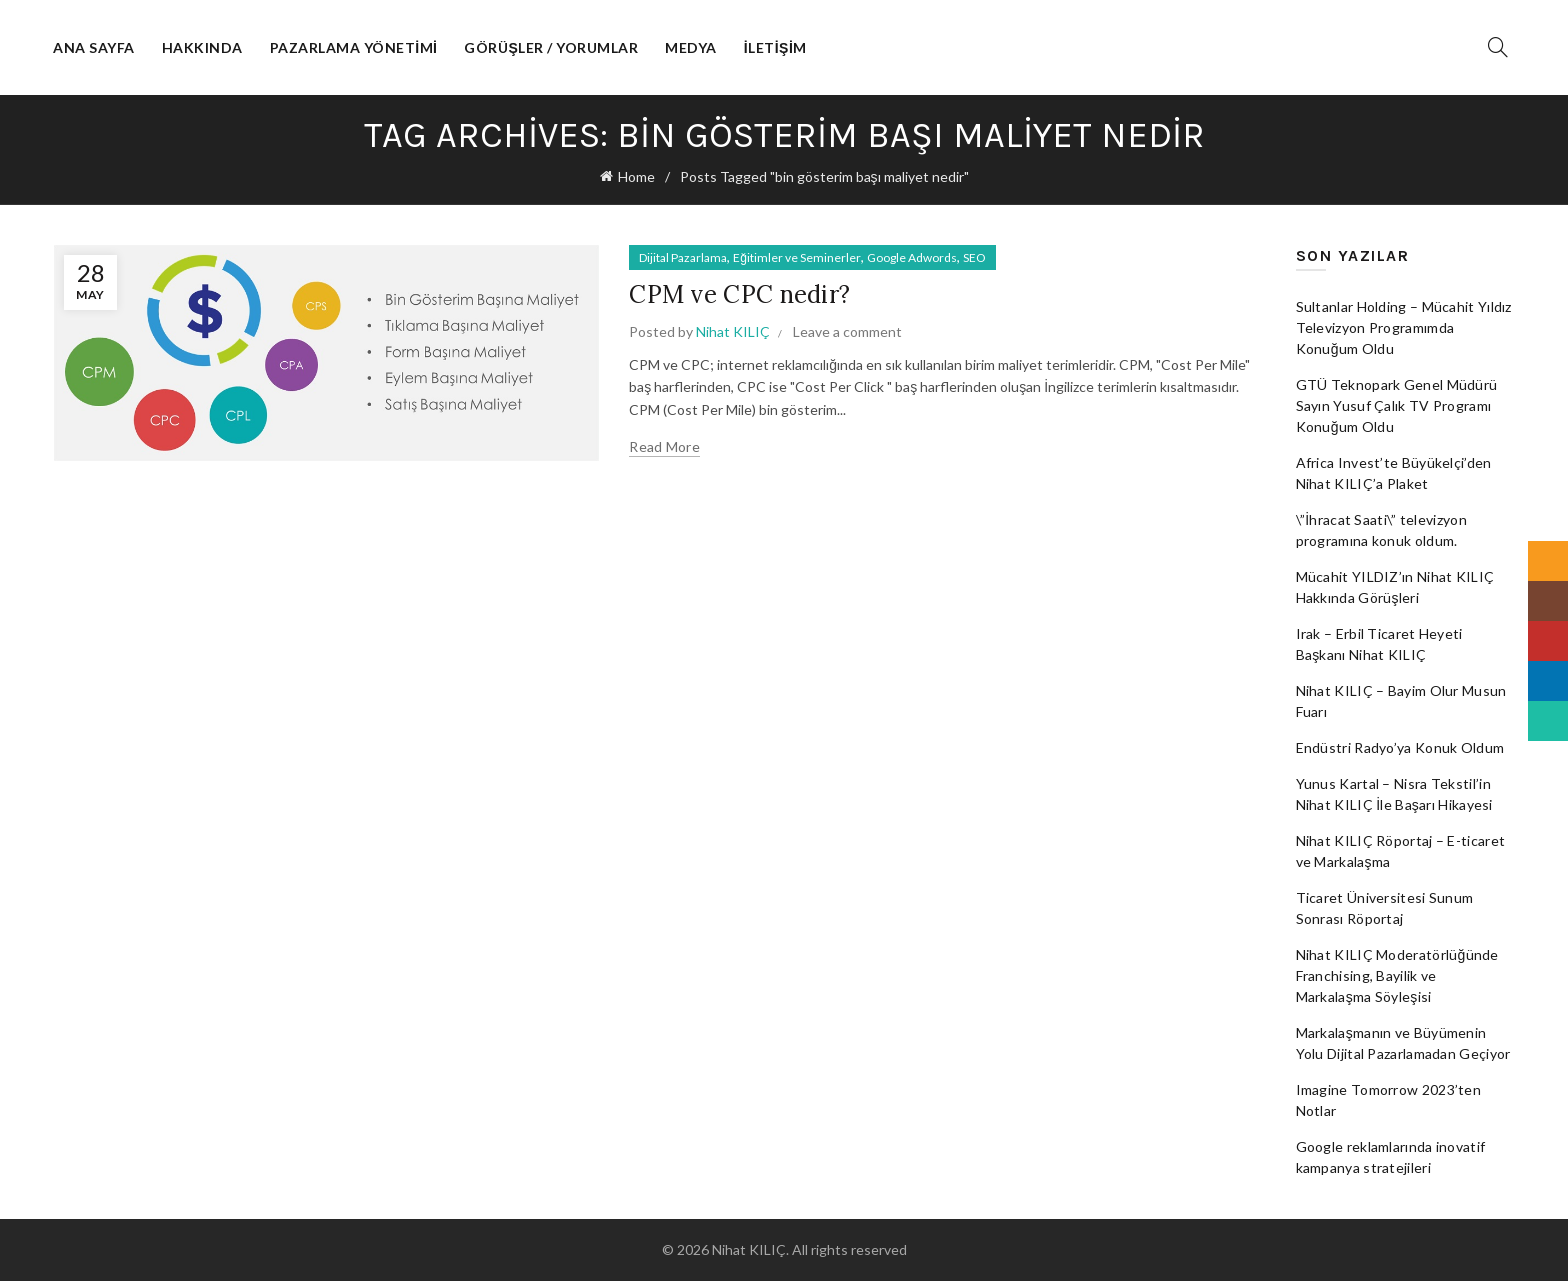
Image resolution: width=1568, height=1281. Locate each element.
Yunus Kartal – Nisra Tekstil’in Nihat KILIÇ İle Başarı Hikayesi (1394, 794)
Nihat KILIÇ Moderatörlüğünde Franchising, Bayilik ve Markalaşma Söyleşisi (1397, 975)
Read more (664, 446)
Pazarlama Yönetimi (354, 47)
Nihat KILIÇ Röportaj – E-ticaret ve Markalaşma (1401, 851)
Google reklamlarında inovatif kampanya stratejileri (1391, 1157)
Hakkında (202, 47)
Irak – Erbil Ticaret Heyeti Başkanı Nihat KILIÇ (1379, 644)
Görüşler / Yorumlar (551, 47)
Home (636, 176)
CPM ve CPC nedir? (739, 294)
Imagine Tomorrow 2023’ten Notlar (1389, 1100)
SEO (974, 257)
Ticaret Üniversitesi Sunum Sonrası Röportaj (1385, 908)
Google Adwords (912, 257)
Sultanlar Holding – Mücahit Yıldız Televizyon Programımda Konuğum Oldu (1404, 327)
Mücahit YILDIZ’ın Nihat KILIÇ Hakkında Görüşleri (1395, 587)
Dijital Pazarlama (683, 257)
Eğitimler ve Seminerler (797, 257)
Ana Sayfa (94, 47)
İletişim (775, 47)
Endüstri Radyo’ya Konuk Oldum (1400, 747)
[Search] (1498, 47)
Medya (691, 47)
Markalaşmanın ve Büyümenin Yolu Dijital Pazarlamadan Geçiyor (1403, 1043)
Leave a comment (847, 331)
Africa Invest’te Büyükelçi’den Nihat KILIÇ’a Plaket (1394, 473)
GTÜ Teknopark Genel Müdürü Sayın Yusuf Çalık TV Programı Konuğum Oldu (1397, 405)
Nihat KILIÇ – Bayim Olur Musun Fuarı (1401, 701)
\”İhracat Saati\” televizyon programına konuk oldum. (1381, 530)
